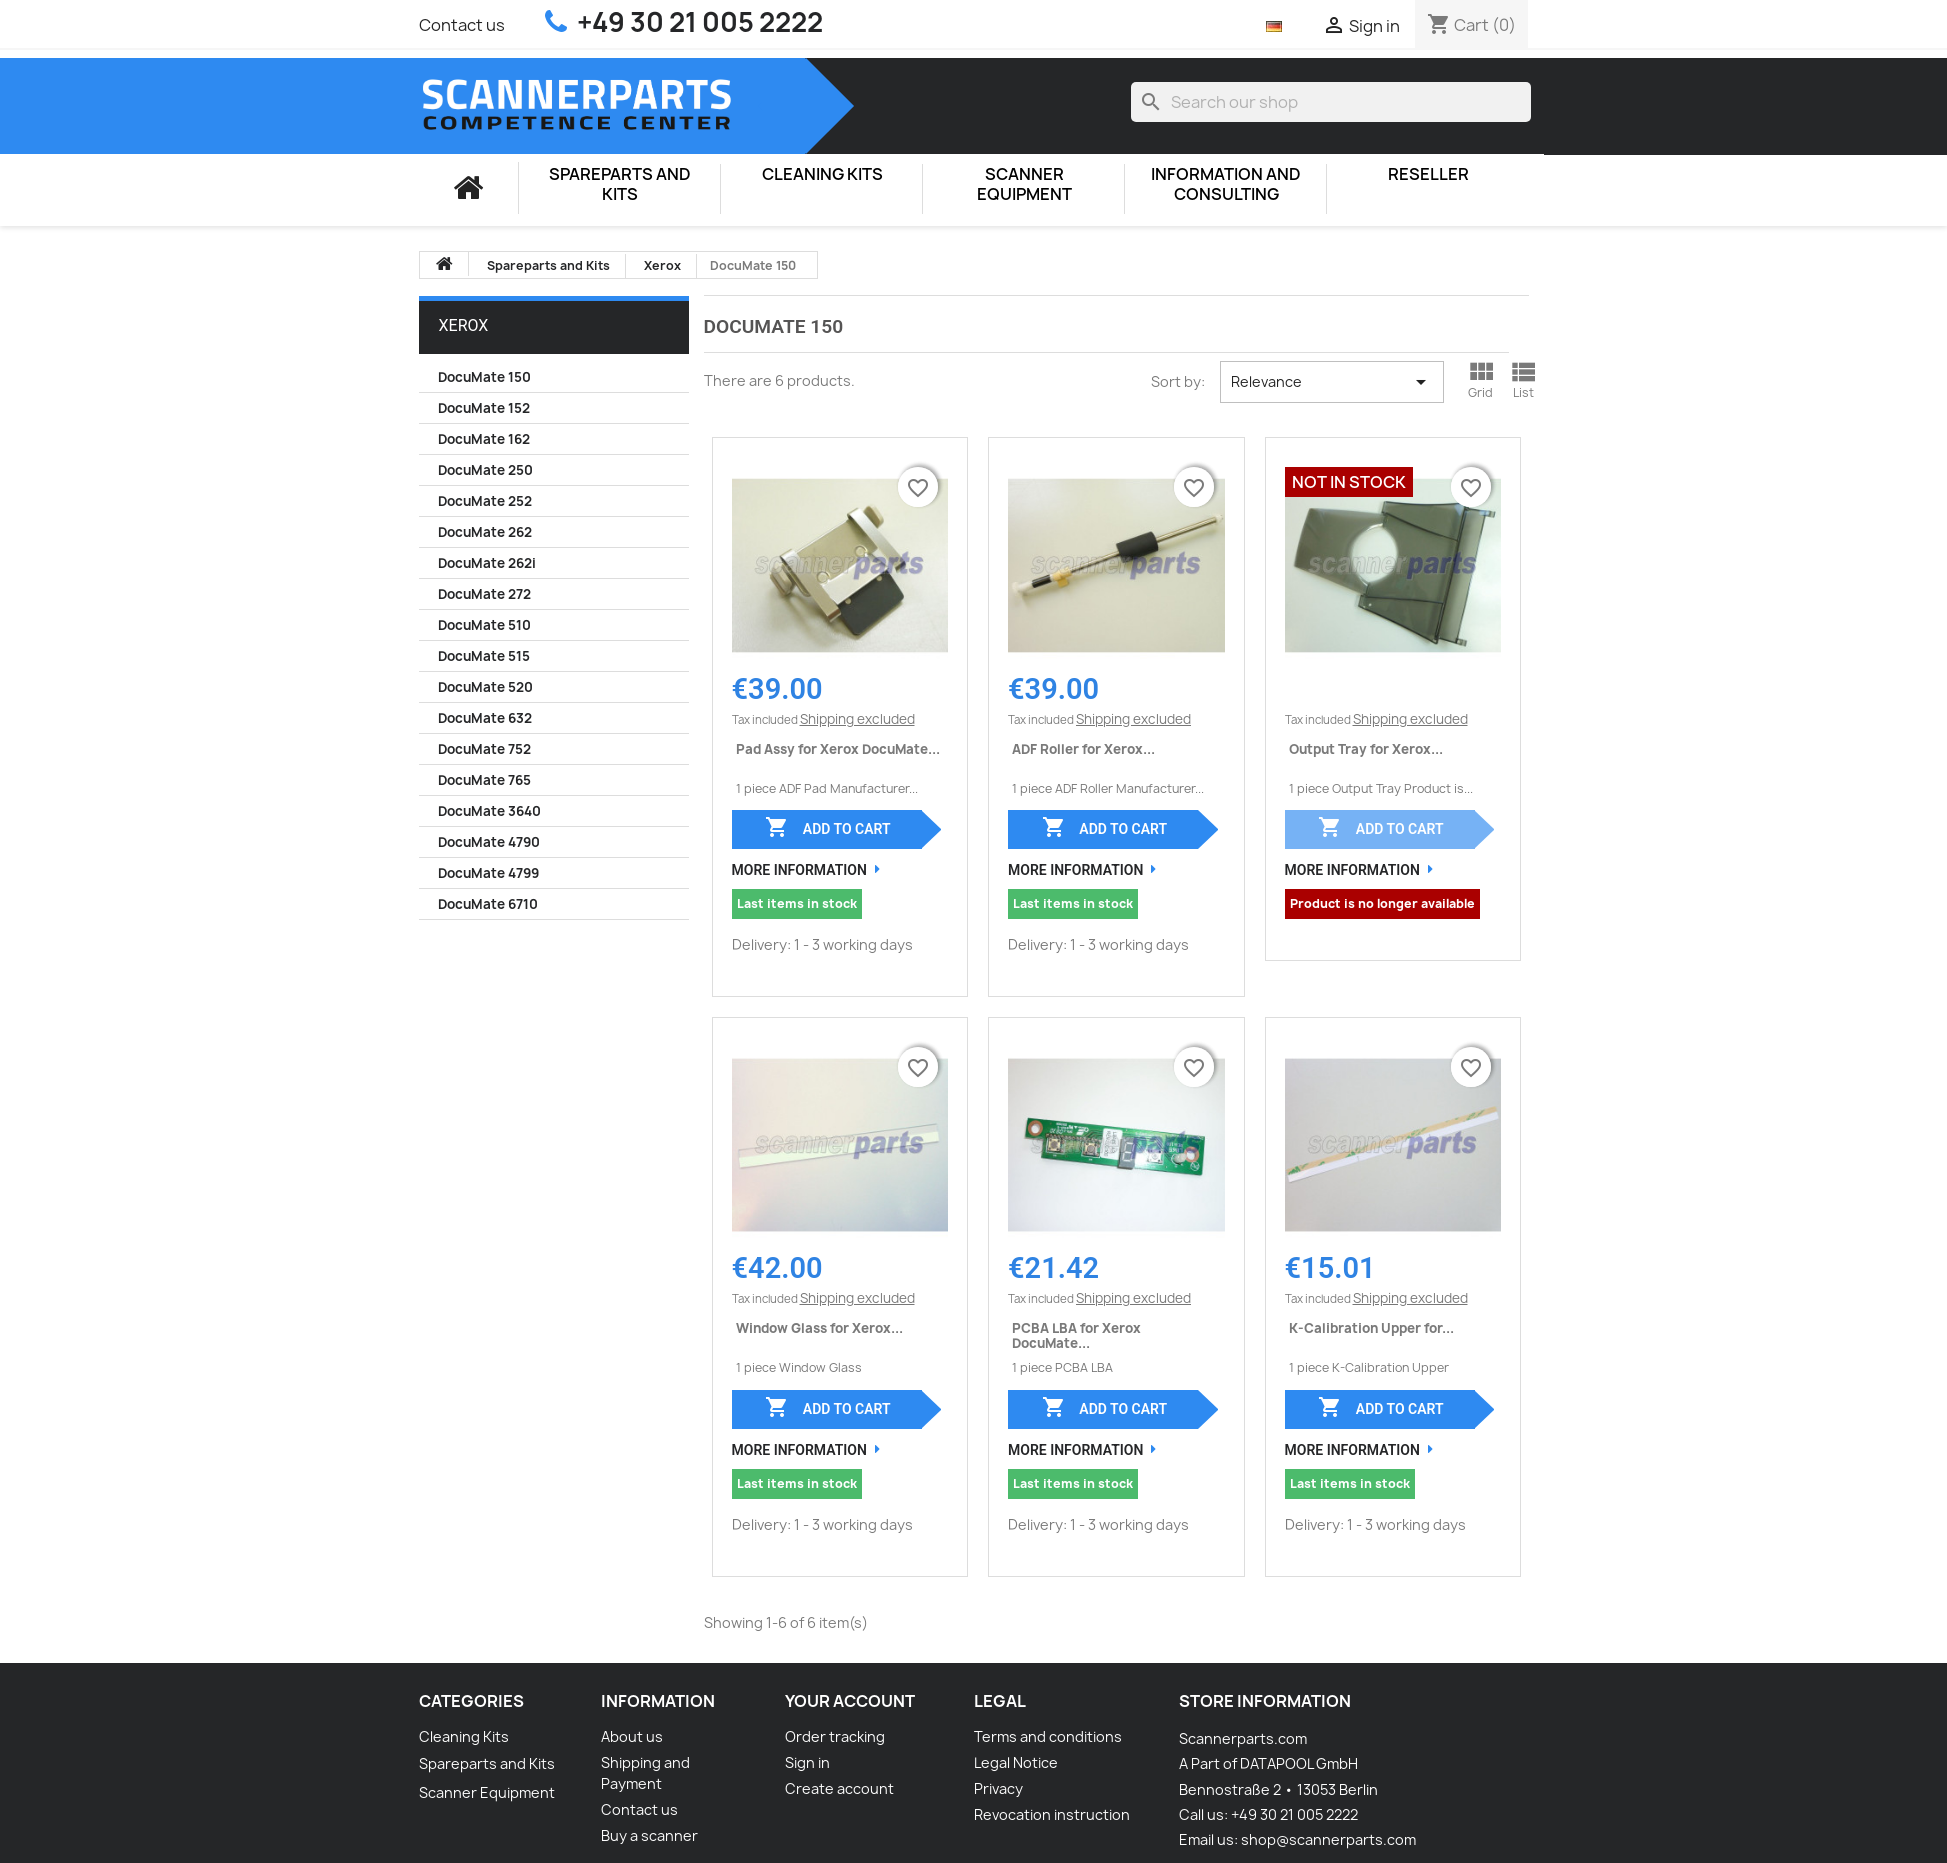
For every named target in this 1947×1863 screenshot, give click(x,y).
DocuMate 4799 (488, 873)
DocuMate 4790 (489, 842)
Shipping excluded (857, 719)
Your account (850, 1701)
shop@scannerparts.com (1328, 1839)
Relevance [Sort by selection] (1332, 382)
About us (632, 1736)
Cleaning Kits (822, 174)
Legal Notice (1016, 1762)
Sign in (807, 1762)
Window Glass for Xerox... (819, 1328)
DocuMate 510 (484, 625)
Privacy (998, 1788)
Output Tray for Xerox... (1366, 749)
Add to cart (827, 827)
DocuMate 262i (487, 563)
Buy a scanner (649, 1835)
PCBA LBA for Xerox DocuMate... (1076, 1335)
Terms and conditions (1048, 1736)
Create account (839, 1788)
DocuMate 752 (484, 749)
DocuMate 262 (485, 532)
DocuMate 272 (484, 594)
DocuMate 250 (485, 470)
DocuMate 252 (485, 501)
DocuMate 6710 (488, 904)
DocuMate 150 (484, 377)
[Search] (1331, 102)
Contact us (462, 25)
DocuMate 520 (485, 687)
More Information (799, 870)
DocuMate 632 (485, 718)
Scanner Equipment (1024, 184)
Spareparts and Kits (620, 184)
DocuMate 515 (484, 656)
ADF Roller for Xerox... (1083, 749)
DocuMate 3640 (489, 811)
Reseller (1428, 174)
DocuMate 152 (484, 408)
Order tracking (835, 1736)
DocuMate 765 (484, 780)
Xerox (464, 325)
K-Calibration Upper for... (1371, 1328)
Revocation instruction (1052, 1814)
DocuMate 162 (484, 439)
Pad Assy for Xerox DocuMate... (838, 749)
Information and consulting (1226, 184)
